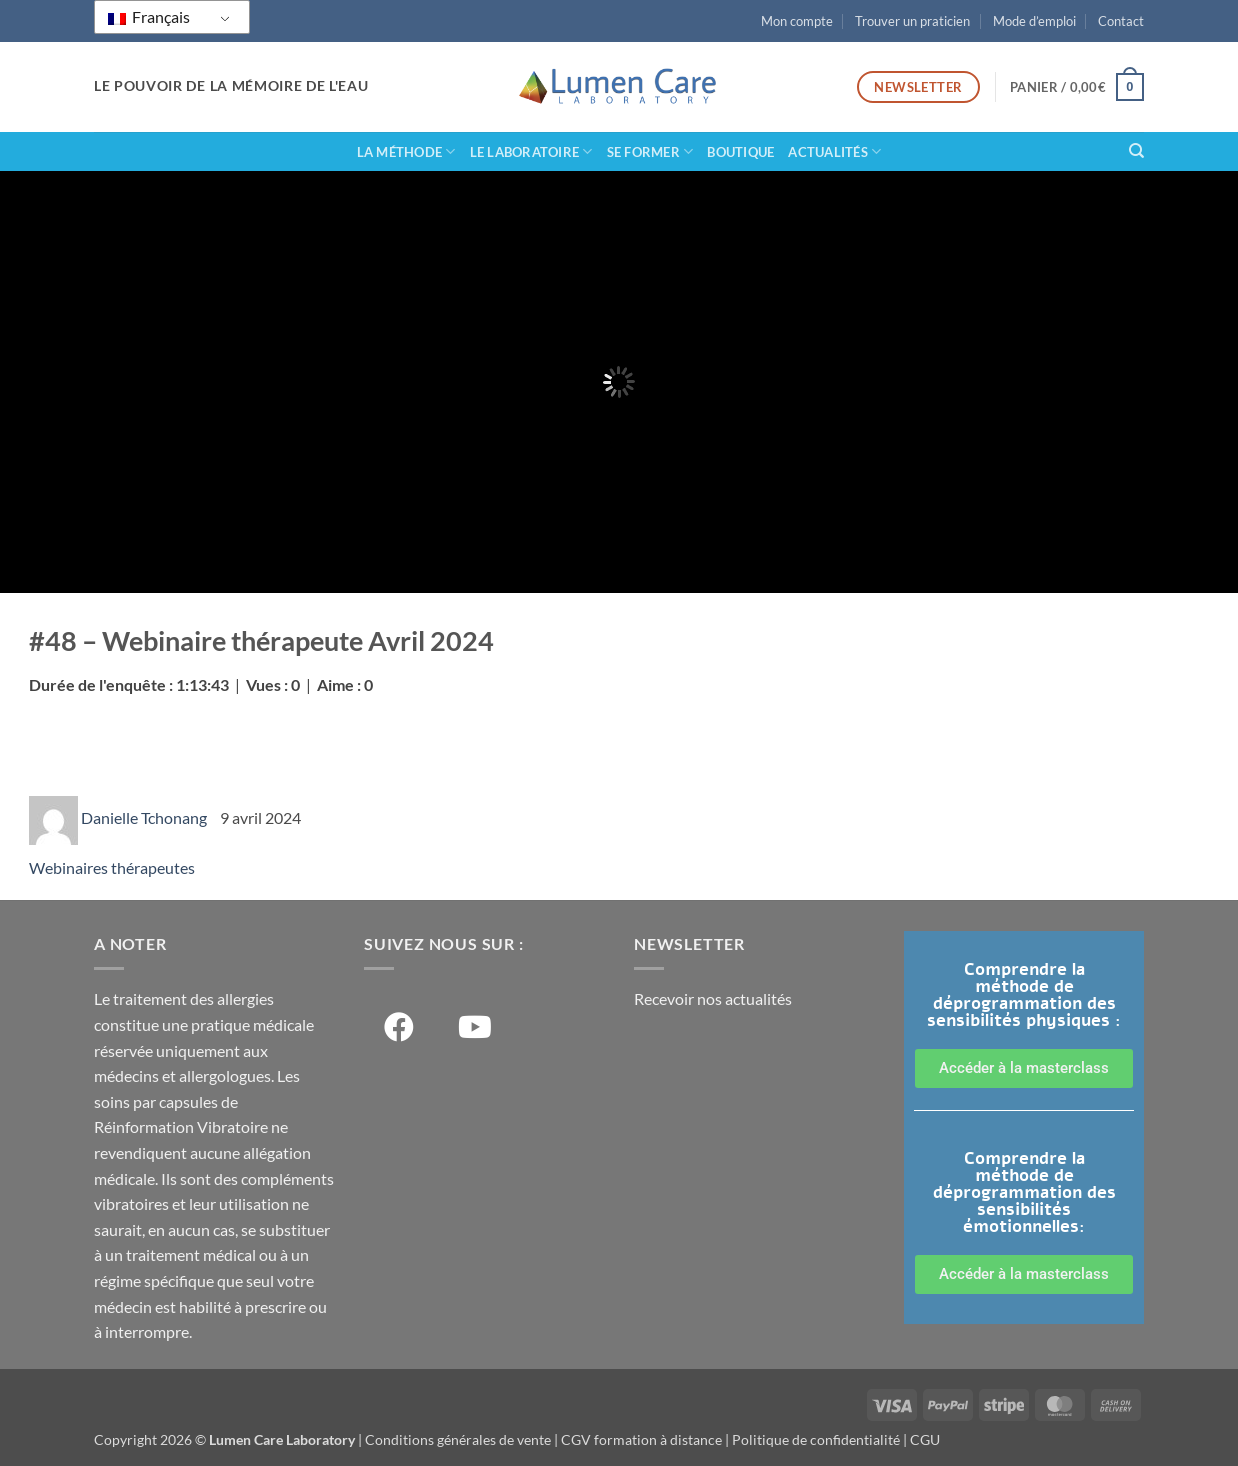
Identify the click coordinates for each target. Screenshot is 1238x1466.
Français (149, 16)
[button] (1077, 87)
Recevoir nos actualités (713, 998)
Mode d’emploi (1034, 21)
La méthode (406, 151)
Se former (650, 151)
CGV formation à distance (641, 1439)
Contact (1121, 21)
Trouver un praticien (912, 21)
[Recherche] (1136, 151)
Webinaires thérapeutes (112, 867)
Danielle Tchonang (145, 817)
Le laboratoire (531, 151)
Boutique (740, 152)
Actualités (834, 151)
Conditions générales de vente (458, 1439)
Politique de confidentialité (816, 1439)
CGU (925, 1439)
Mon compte (797, 21)
